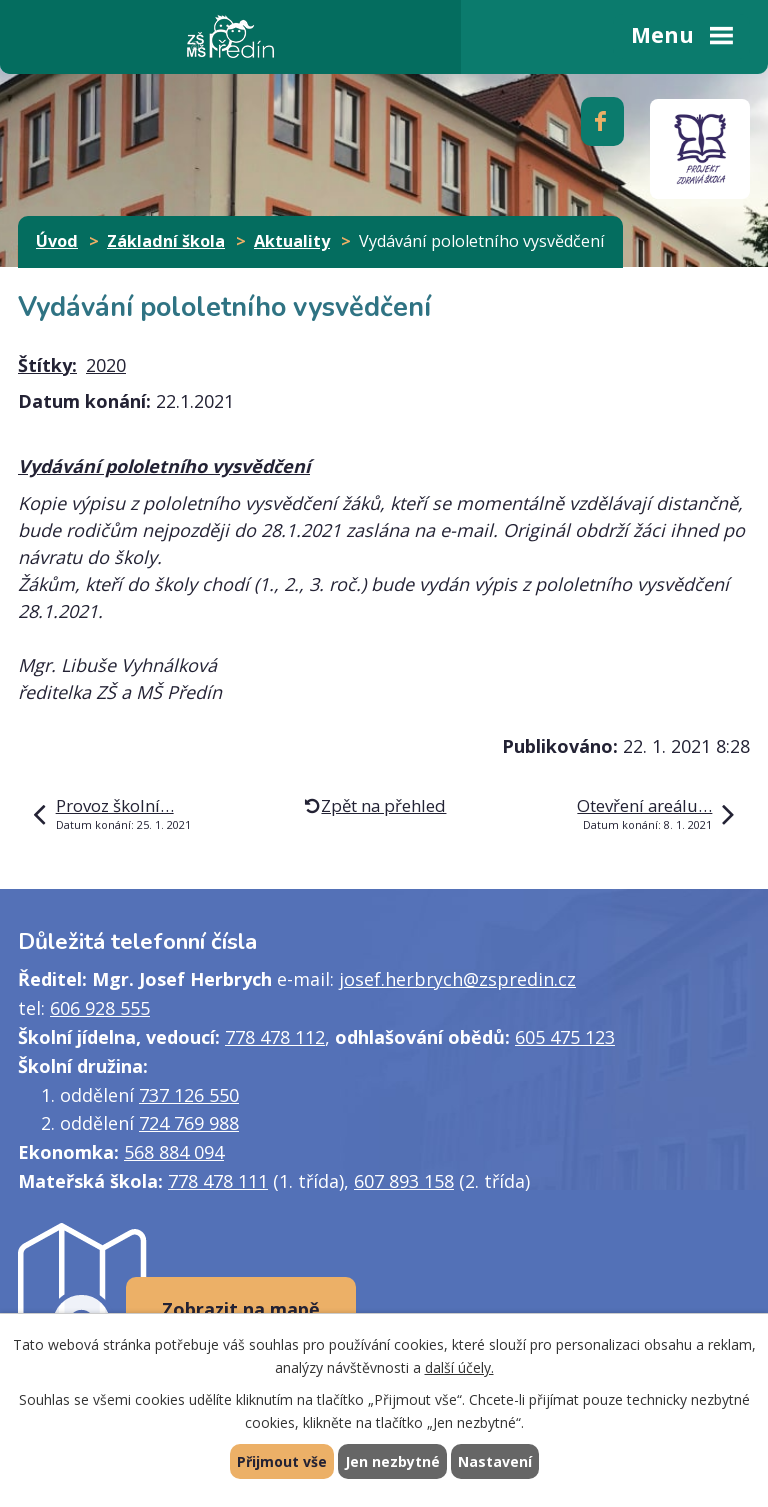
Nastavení (495, 1461)
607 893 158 (404, 1181)
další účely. (459, 1367)
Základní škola (166, 241)
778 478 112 (275, 1037)
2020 (106, 365)
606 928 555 (100, 1008)
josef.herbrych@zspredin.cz (457, 979)
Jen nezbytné (392, 1461)
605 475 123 (565, 1037)
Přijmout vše (282, 1461)
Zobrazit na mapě (241, 1309)
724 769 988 (189, 1123)
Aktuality (292, 241)
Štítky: (47, 365)
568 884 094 (174, 1152)
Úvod (57, 241)
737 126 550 (189, 1095)
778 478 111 (218, 1181)
